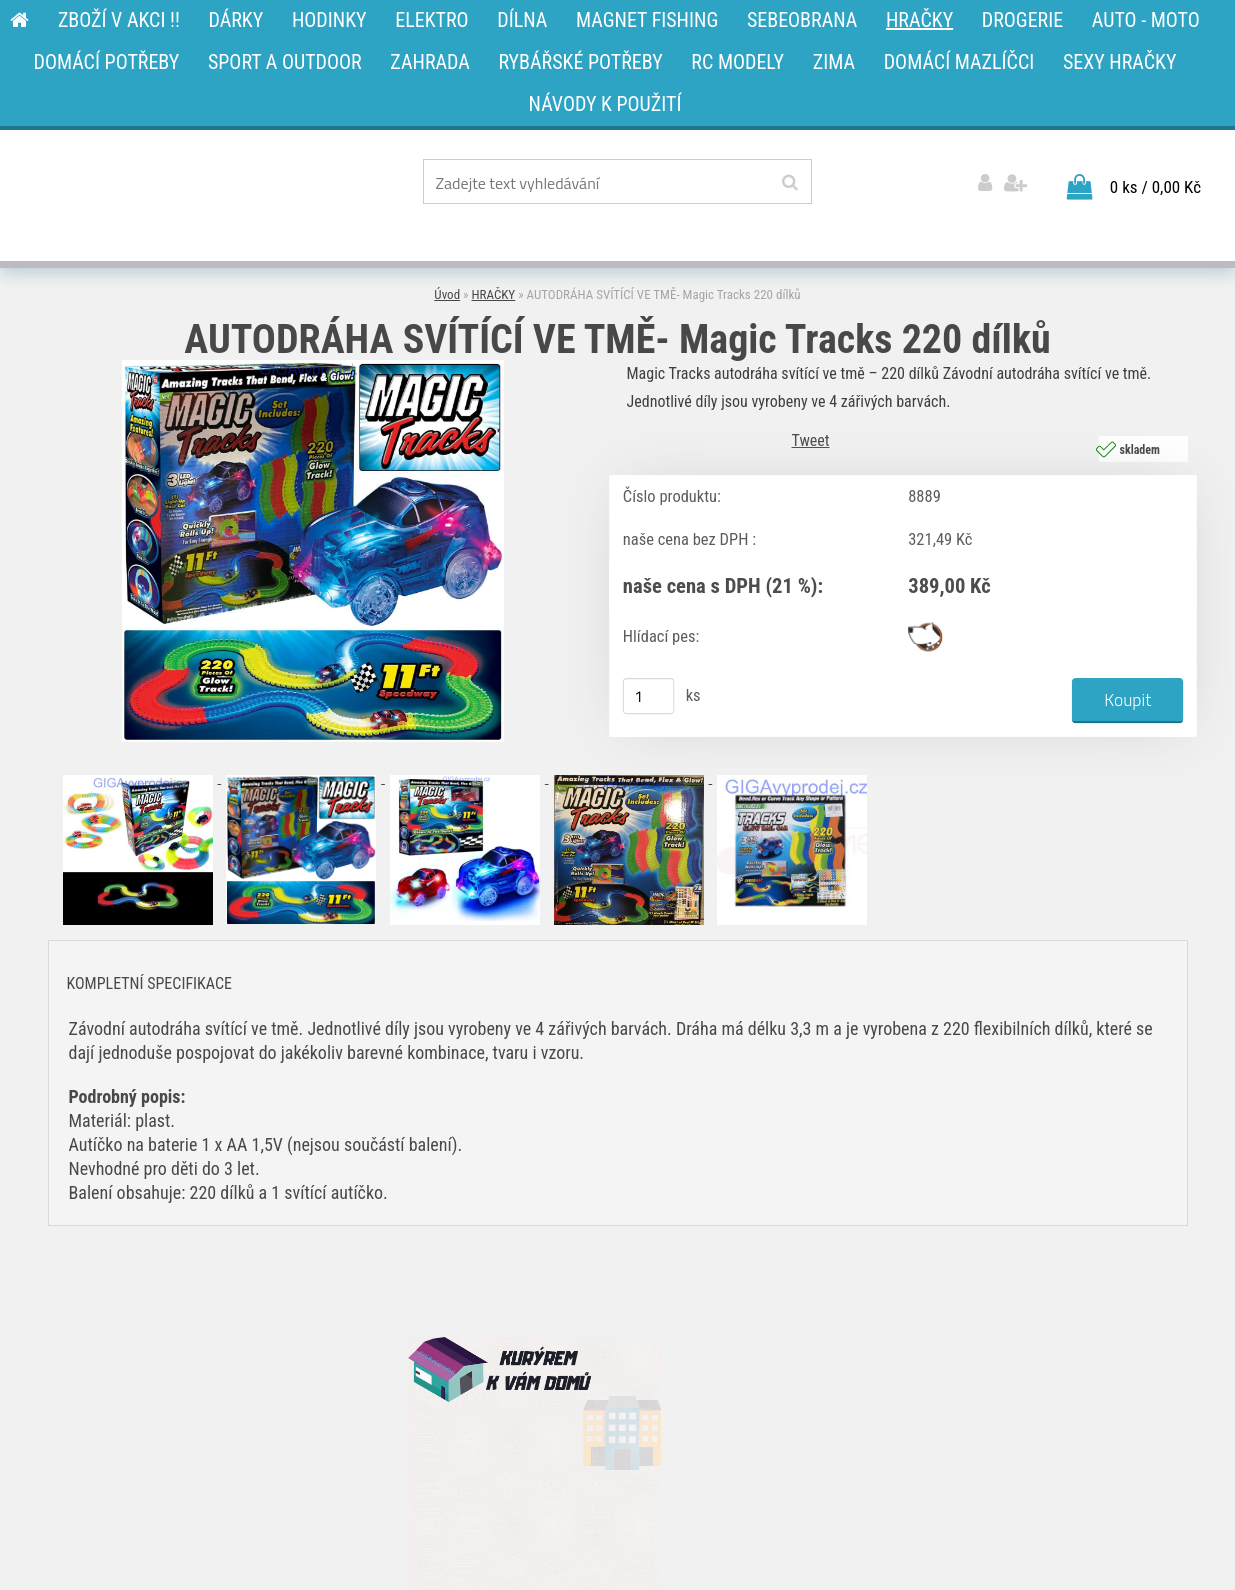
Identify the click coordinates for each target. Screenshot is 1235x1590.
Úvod (447, 294)
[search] (789, 183)
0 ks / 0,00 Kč (1155, 187)
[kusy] (648, 696)
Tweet (811, 440)
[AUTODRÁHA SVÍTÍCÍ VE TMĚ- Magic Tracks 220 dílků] (313, 367)
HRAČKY (494, 294)
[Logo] (199, 185)
